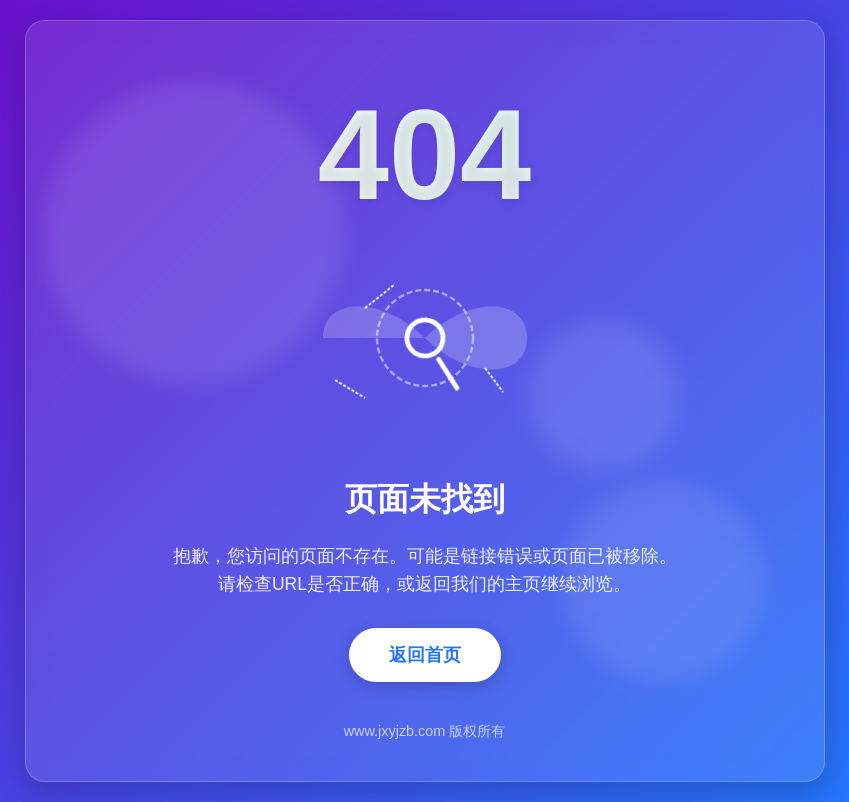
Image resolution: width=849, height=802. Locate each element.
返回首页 (425, 655)
